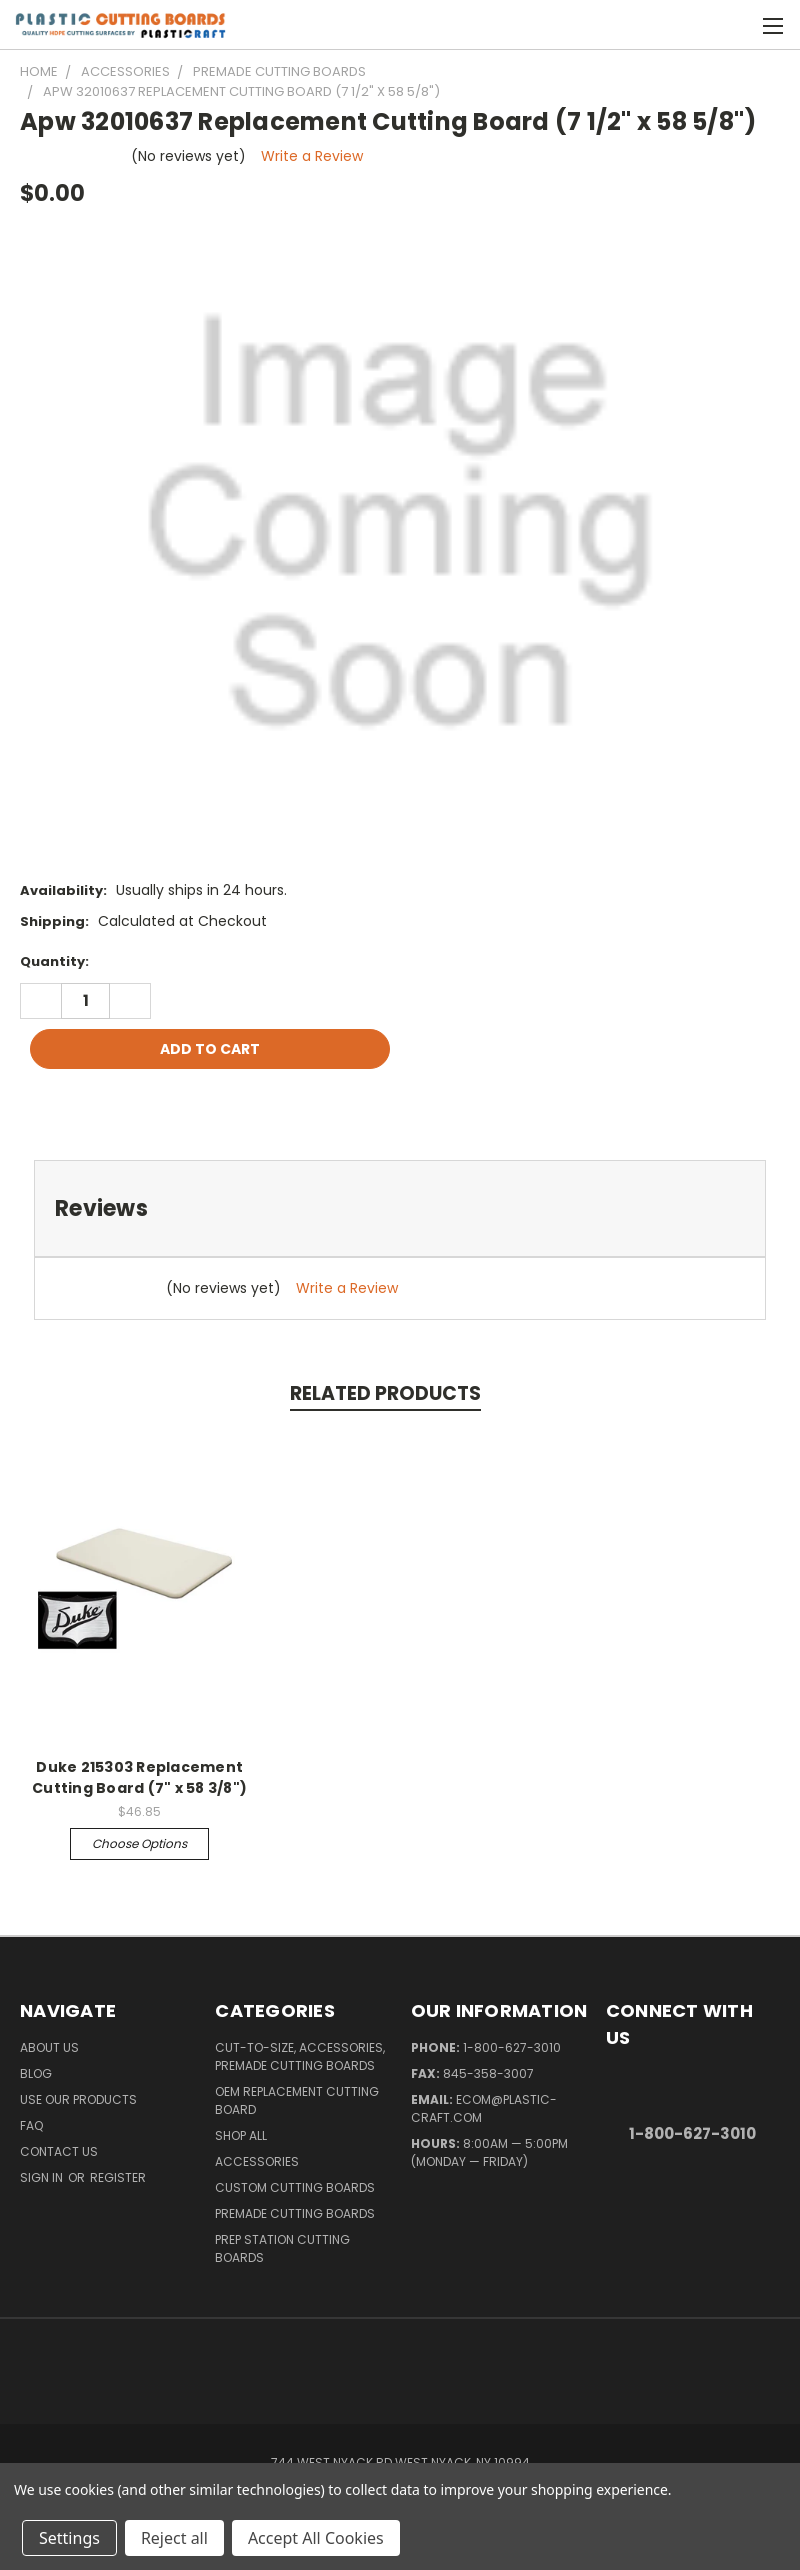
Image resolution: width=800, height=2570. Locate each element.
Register (118, 2177)
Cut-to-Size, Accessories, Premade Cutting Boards (300, 2056)
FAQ (31, 2125)
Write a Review (312, 156)
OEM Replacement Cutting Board (297, 2100)
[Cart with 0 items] (735, 25)
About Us (49, 2047)
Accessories (257, 2161)
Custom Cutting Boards (295, 2187)
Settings (69, 2538)
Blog (36, 2073)
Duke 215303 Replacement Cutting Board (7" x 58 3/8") (139, 1777)
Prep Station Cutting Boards (282, 2248)
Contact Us (59, 2151)
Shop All (241, 2135)
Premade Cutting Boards (295, 2213)
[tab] (400, 1208)
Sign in (43, 2177)
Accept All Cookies (316, 2538)
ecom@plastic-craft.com (484, 2108)
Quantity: (54, 961)
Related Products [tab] (385, 1393)
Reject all (174, 2538)
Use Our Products (78, 2099)
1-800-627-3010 (512, 2047)
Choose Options (139, 1843)
